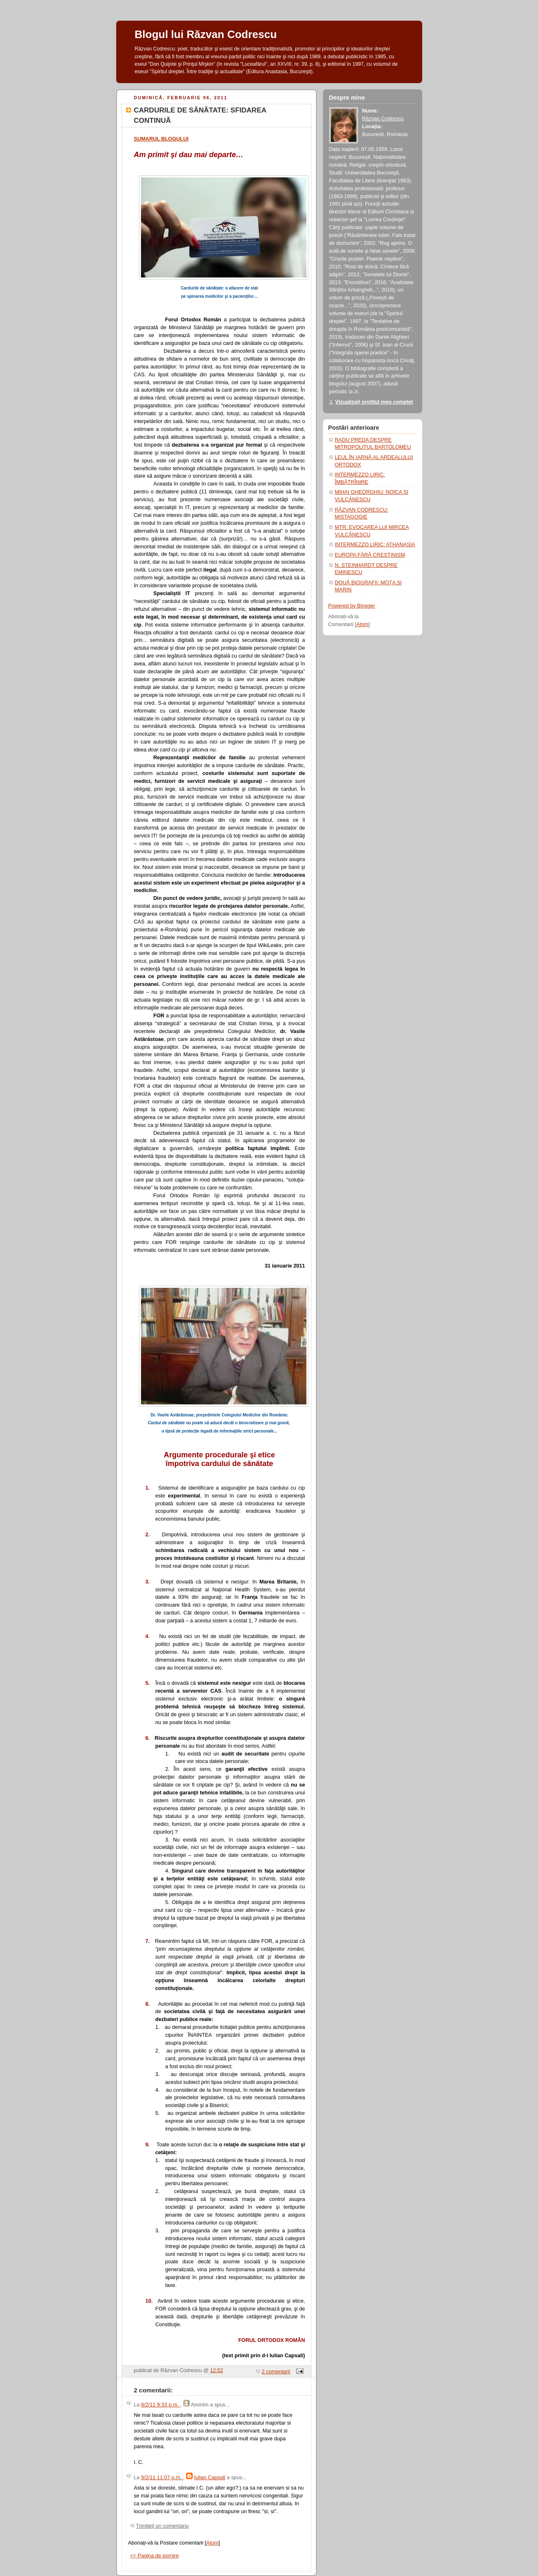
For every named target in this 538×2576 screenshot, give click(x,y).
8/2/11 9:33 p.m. (160, 2405)
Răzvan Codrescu (383, 119)
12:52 (216, 2370)
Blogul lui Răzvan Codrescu (206, 34)
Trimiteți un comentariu (162, 2526)
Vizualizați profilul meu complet (374, 402)
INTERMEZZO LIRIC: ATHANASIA (375, 545)
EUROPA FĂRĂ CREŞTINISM (370, 555)
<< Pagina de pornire (154, 2556)
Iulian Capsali (209, 2477)
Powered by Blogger (351, 606)
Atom (212, 2543)
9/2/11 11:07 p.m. (162, 2477)
